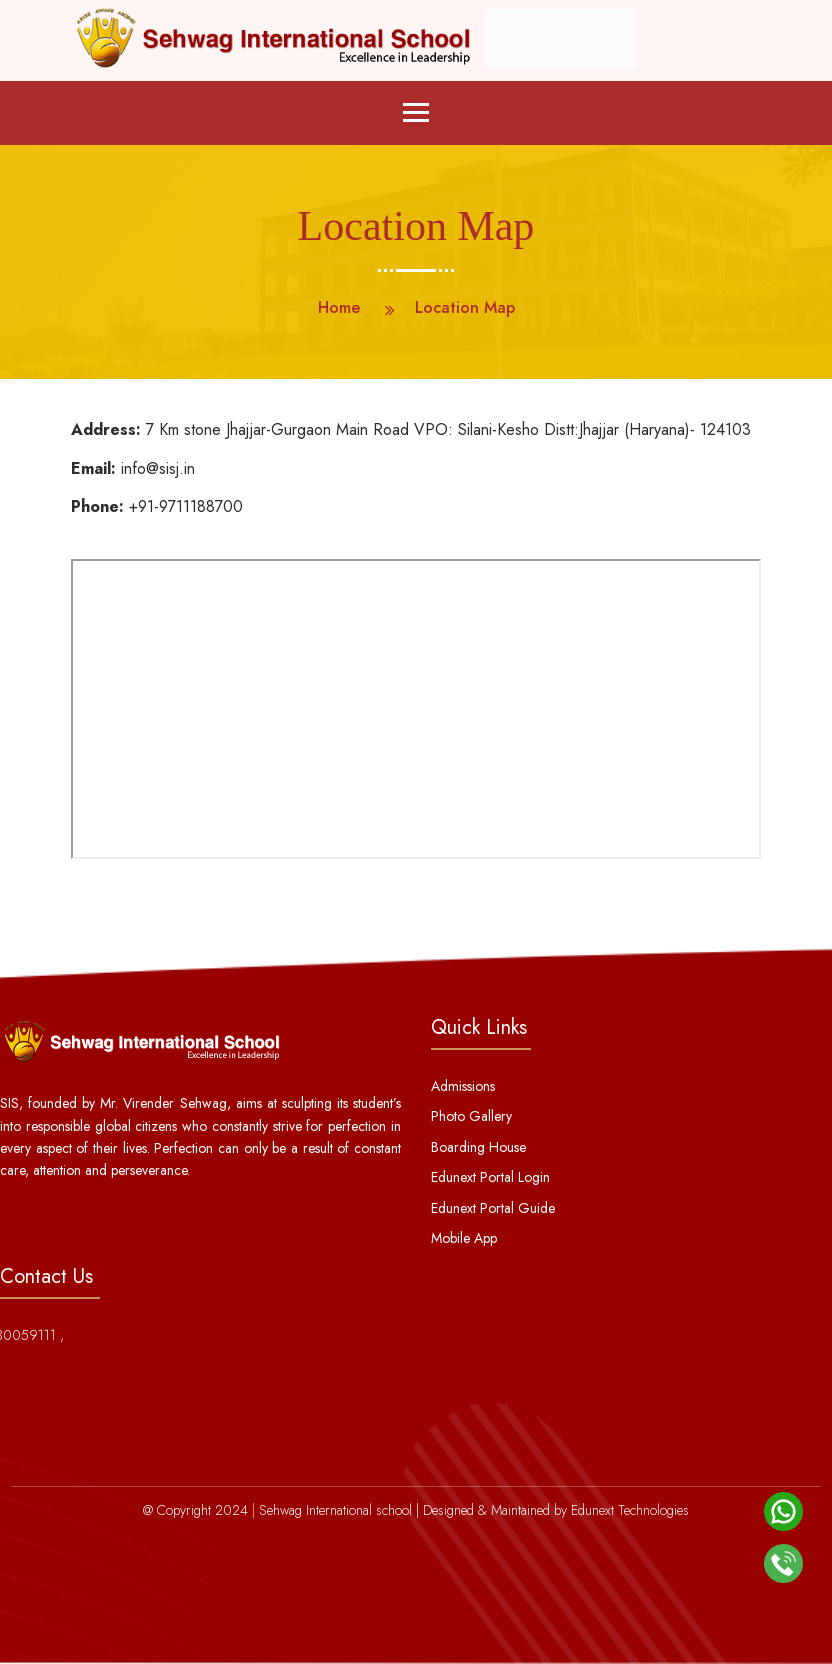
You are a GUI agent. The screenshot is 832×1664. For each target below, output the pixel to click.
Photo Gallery (471, 1116)
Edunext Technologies (630, 1510)
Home (339, 307)
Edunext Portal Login (490, 1177)
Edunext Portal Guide (493, 1208)
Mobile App (464, 1238)
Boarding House (478, 1147)
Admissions (463, 1086)
